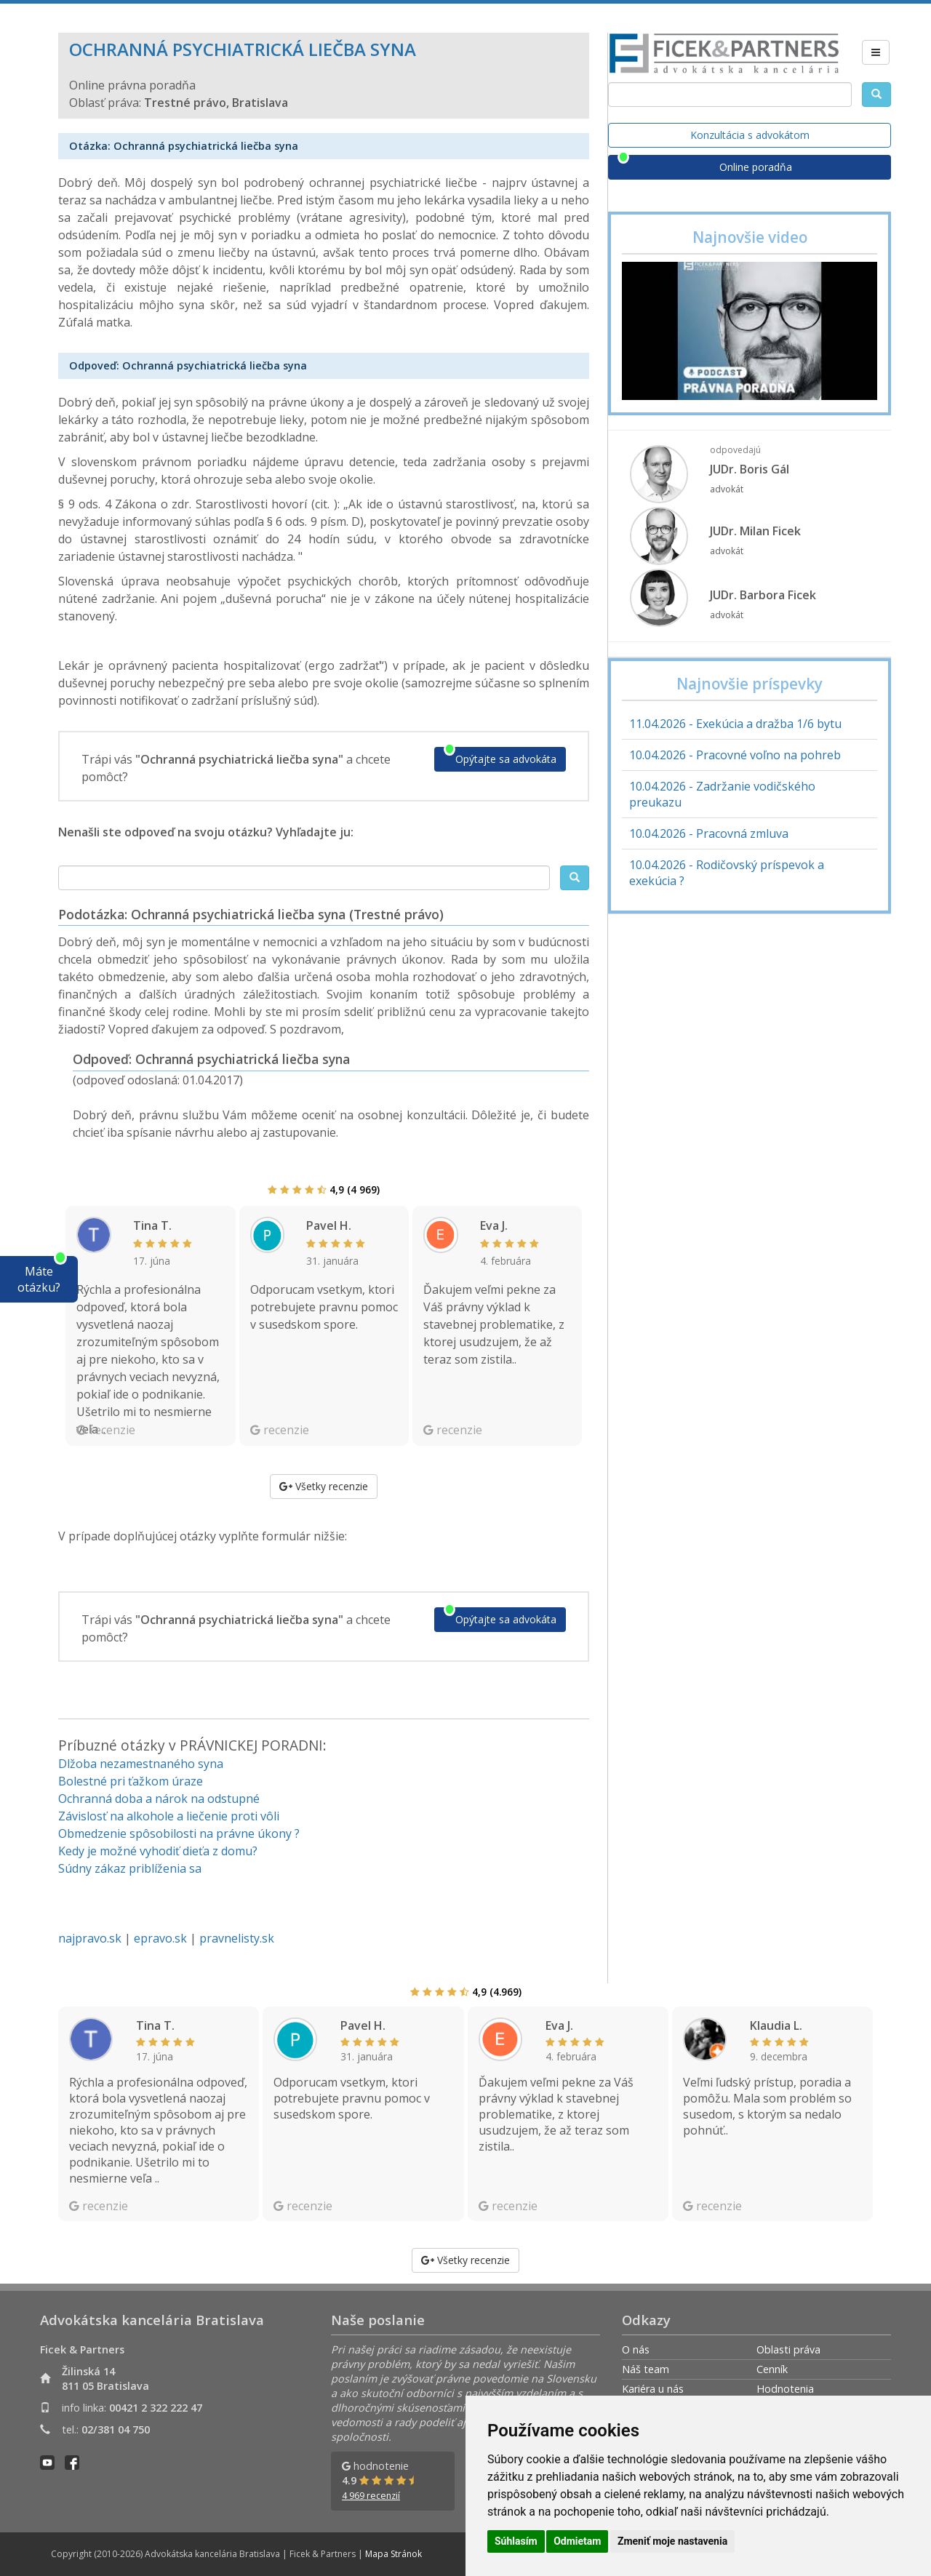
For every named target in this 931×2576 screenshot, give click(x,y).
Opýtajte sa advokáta (505, 759)
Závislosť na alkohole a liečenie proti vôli (168, 1816)
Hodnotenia (785, 2389)
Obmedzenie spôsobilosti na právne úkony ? (179, 1833)
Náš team (645, 2369)
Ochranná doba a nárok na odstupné (159, 1799)
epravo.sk (160, 1938)
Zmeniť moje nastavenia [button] (672, 2541)
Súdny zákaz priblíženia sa (129, 1868)
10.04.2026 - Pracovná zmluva (708, 833)
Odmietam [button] (577, 2541)
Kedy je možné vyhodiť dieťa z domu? (157, 1851)
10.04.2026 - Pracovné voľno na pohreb (735, 755)
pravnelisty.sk (236, 1938)
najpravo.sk (89, 1938)
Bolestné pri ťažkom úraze (130, 1781)
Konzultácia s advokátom (750, 135)
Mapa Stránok (393, 2554)
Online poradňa (755, 167)
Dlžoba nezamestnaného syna (140, 1764)
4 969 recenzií (371, 2495)
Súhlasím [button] (516, 2541)
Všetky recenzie (323, 1486)
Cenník (772, 2369)
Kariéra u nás (653, 2389)
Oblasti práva (788, 2349)
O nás (636, 2349)
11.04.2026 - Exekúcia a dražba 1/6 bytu (735, 724)
